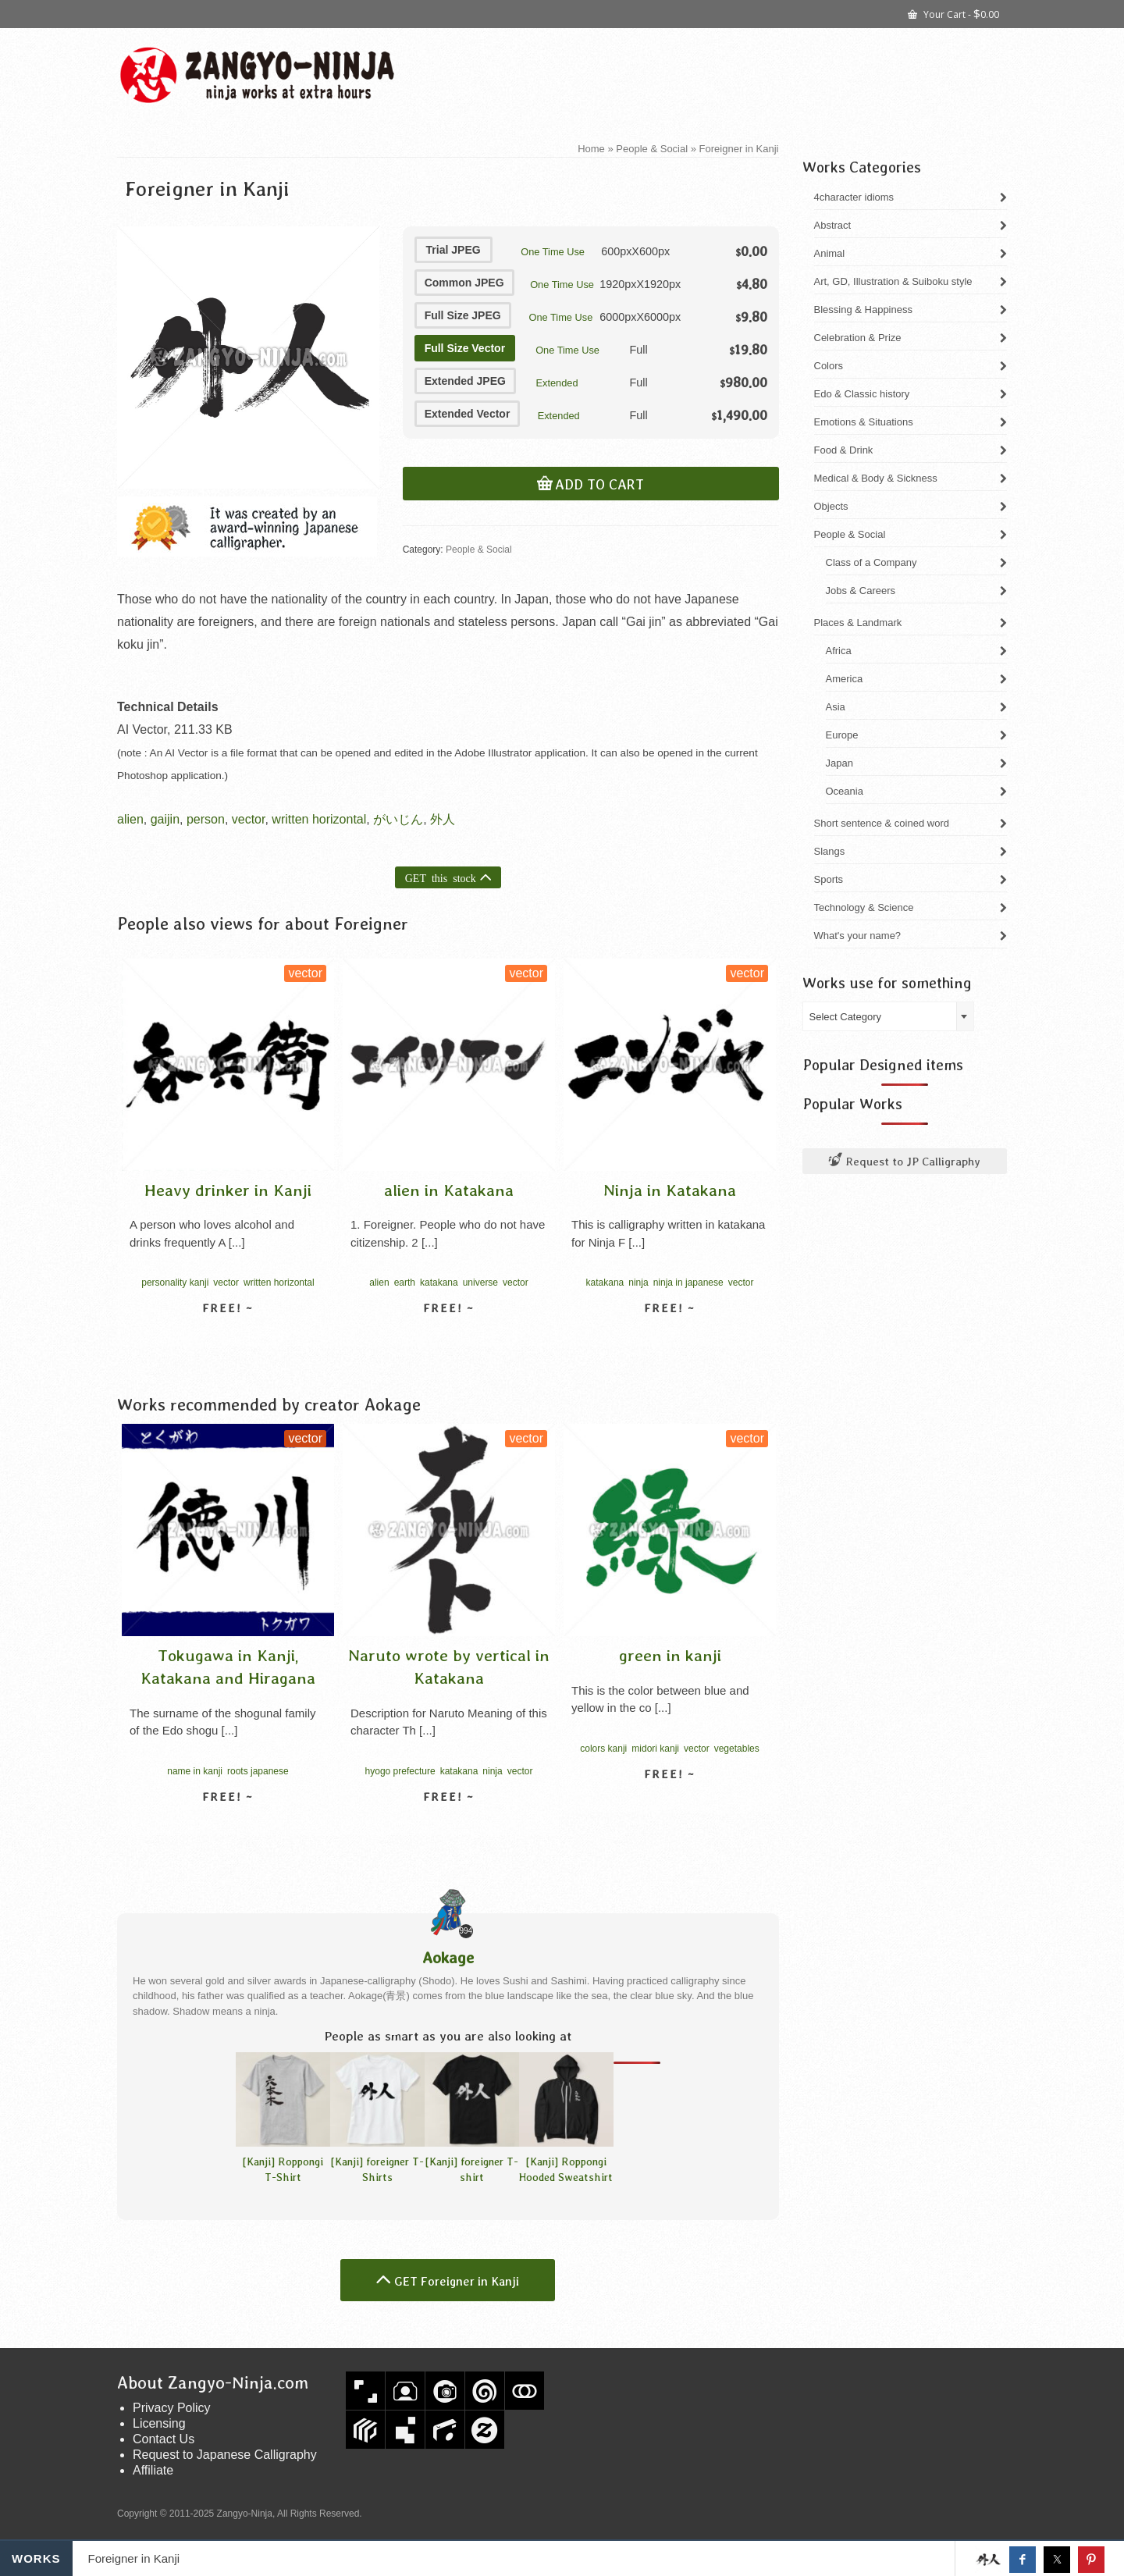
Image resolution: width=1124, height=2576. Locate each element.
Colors (829, 366)
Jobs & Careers (861, 590)
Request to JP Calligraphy (904, 1161)
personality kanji (174, 1282)
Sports (829, 879)
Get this (988, 2559)
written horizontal (319, 819)
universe (480, 1282)
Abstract (833, 225)
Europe (842, 735)
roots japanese (258, 1771)
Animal (829, 253)
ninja (638, 1282)
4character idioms (854, 197)
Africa (839, 650)
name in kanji (194, 1771)
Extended (556, 383)
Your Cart (953, 13)
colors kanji (603, 1748)
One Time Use (553, 252)
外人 (442, 819)
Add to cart (599, 485)
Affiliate (153, 2470)
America (844, 679)
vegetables (736, 1748)
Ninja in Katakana (669, 1189)
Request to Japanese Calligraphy (225, 2454)
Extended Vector (467, 413)
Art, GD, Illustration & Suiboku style (893, 281)
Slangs (829, 851)
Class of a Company (871, 562)
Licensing (159, 2423)
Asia (835, 707)
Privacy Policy (172, 2407)
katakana (439, 1282)
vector (248, 819)
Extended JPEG (465, 381)
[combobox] (888, 1016)
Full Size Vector (465, 348)
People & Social (479, 549)
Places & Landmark (858, 622)
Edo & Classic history (862, 394)
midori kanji (655, 1748)
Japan (839, 763)
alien (130, 819)
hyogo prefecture (400, 1771)
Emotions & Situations (863, 422)
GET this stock (440, 877)
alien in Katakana (449, 1189)
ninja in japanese (688, 1282)
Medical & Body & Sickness (875, 478)
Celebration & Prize (858, 337)
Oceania (844, 791)
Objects (831, 506)
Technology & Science (864, 907)
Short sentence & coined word (881, 823)
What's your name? (858, 935)
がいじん (398, 819)
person (206, 819)
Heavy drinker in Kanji (227, 1189)
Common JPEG (464, 282)
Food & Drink (843, 450)
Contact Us (163, 2439)
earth (404, 1282)
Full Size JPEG (463, 315)
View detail (228, 1335)
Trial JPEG (453, 250)
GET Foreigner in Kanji (456, 2281)
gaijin (165, 819)
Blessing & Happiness (863, 309)
